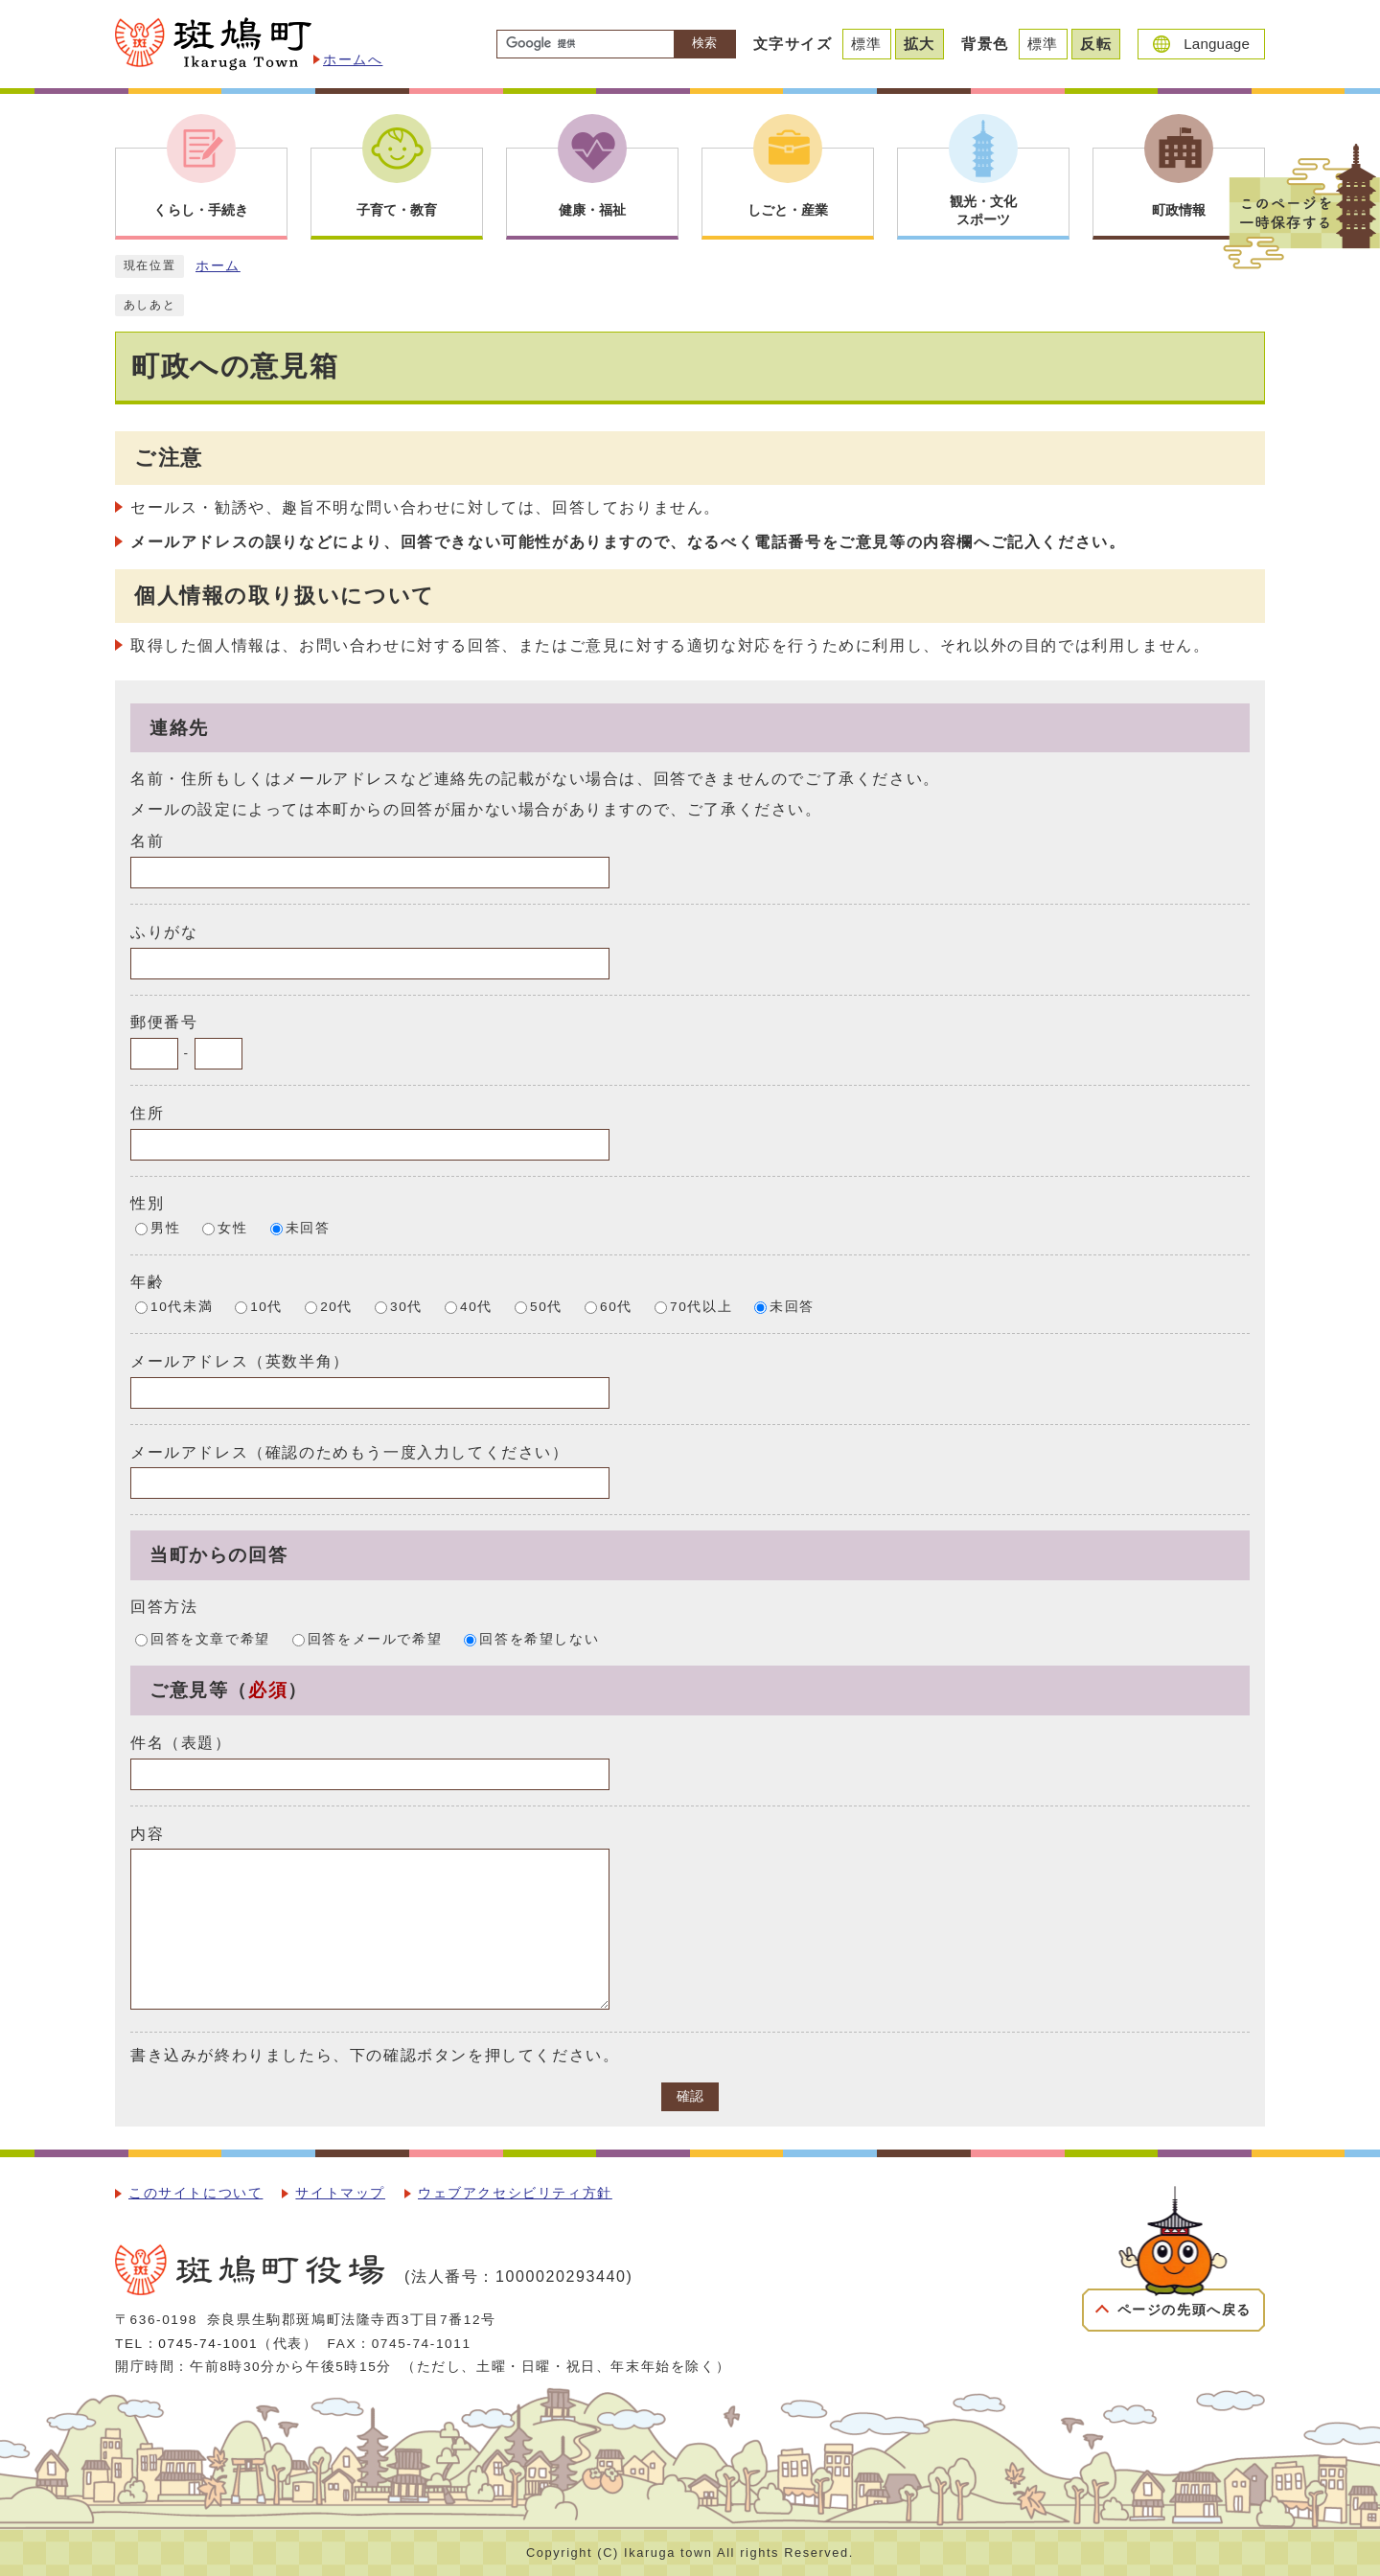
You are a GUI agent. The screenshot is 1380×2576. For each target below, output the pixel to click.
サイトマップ (340, 2193)
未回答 (308, 1228)
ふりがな (163, 932)
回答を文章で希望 (210, 1639)
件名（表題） (181, 1743)
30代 (406, 1307)
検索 (704, 42)
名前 (147, 841)
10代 (266, 1307)
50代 (546, 1307)
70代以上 (701, 1307)
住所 (147, 1113)
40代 (476, 1307)
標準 (867, 43)
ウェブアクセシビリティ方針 (515, 2193)
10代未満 (181, 1307)
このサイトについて (195, 2193)
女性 (232, 1228)
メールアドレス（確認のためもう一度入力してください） (349, 1451)
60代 (616, 1307)
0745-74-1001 (208, 2343)
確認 (690, 2096)
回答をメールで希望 (375, 1639)
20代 (336, 1307)
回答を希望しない (539, 1639)
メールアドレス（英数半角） (240, 1361)
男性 (165, 1228)
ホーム (218, 266)
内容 (147, 1833)
